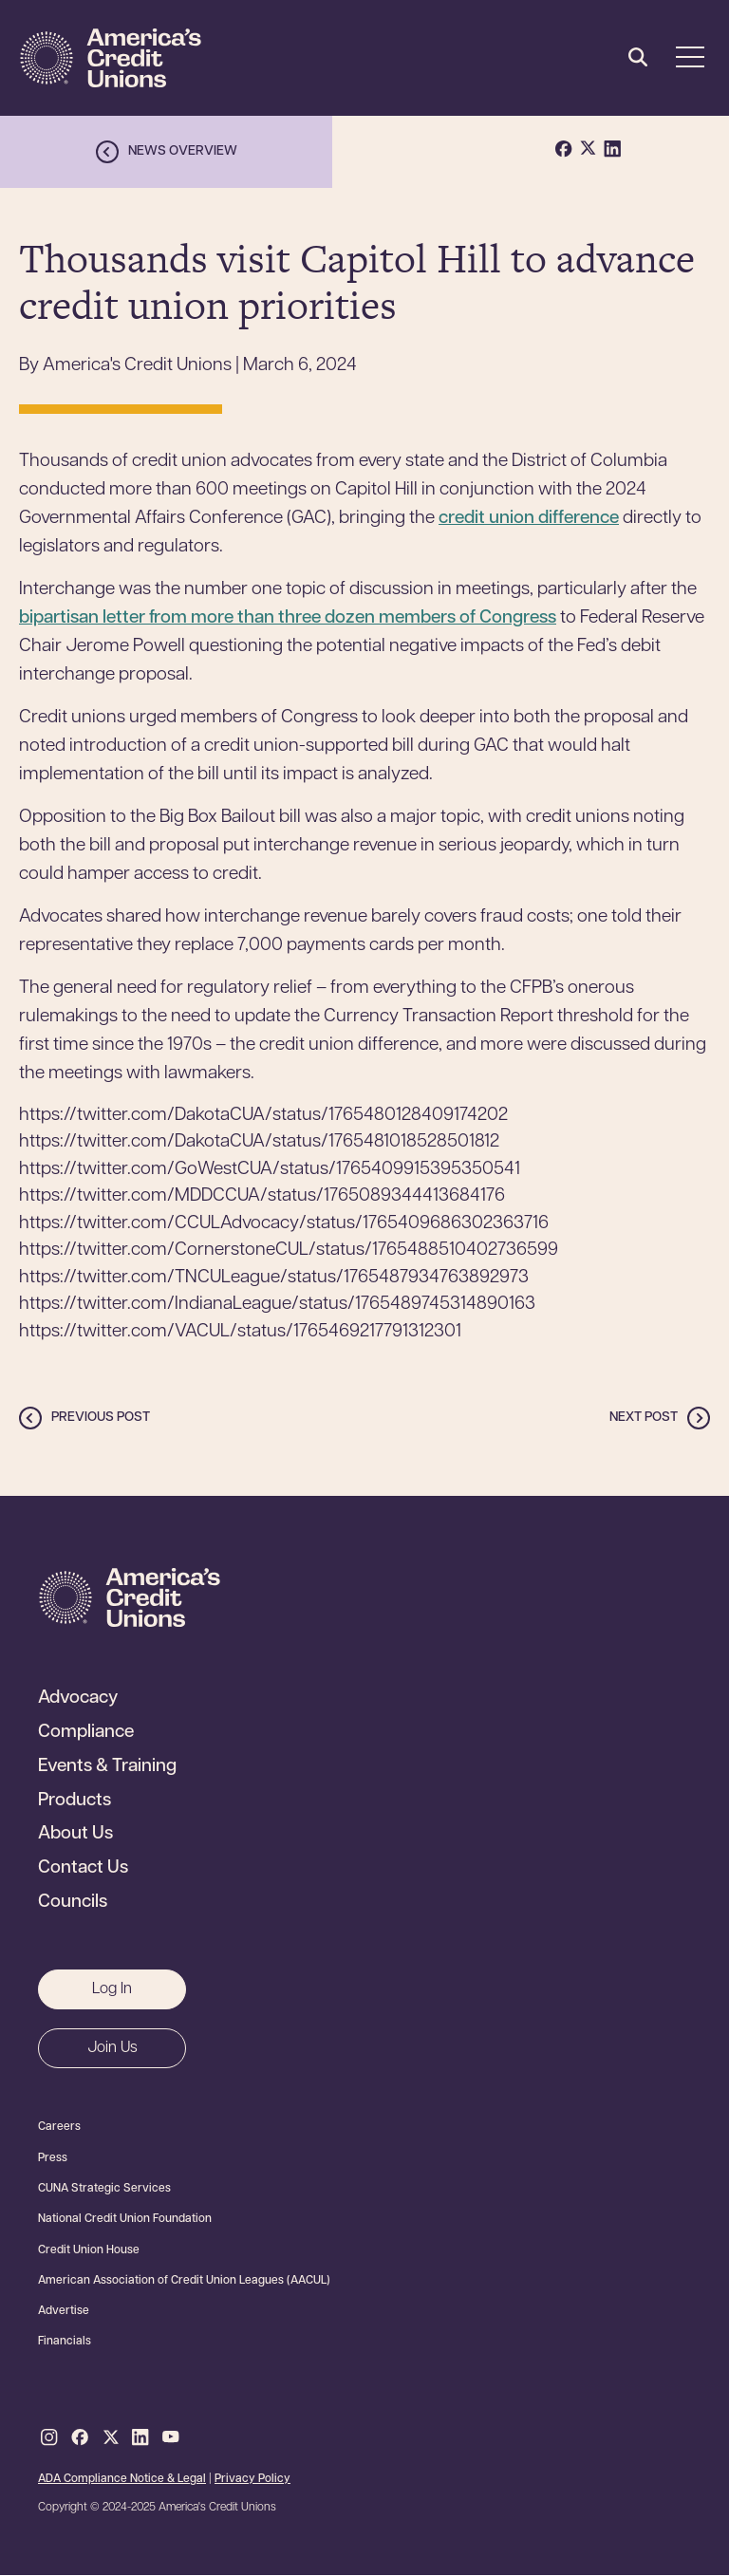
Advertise (63, 2311)
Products (74, 1801)
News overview (182, 151)
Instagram (49, 2438)
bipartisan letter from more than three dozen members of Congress (287, 618)
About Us (75, 1834)
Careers (59, 2127)
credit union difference (529, 519)
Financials (64, 2341)
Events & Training (107, 1767)
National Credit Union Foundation (125, 2219)
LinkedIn (140, 2438)
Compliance (86, 1733)
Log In (112, 1989)
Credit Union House (89, 2250)
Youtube (170, 2438)
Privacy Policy (252, 2479)
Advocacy (78, 1699)
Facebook (79, 2438)
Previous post (100, 1417)
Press (52, 2158)
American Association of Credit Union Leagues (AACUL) (184, 2281)
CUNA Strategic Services (104, 2188)
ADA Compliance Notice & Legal (122, 2479)
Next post (643, 1417)
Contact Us (83, 1868)
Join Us (112, 2048)
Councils (72, 1903)
